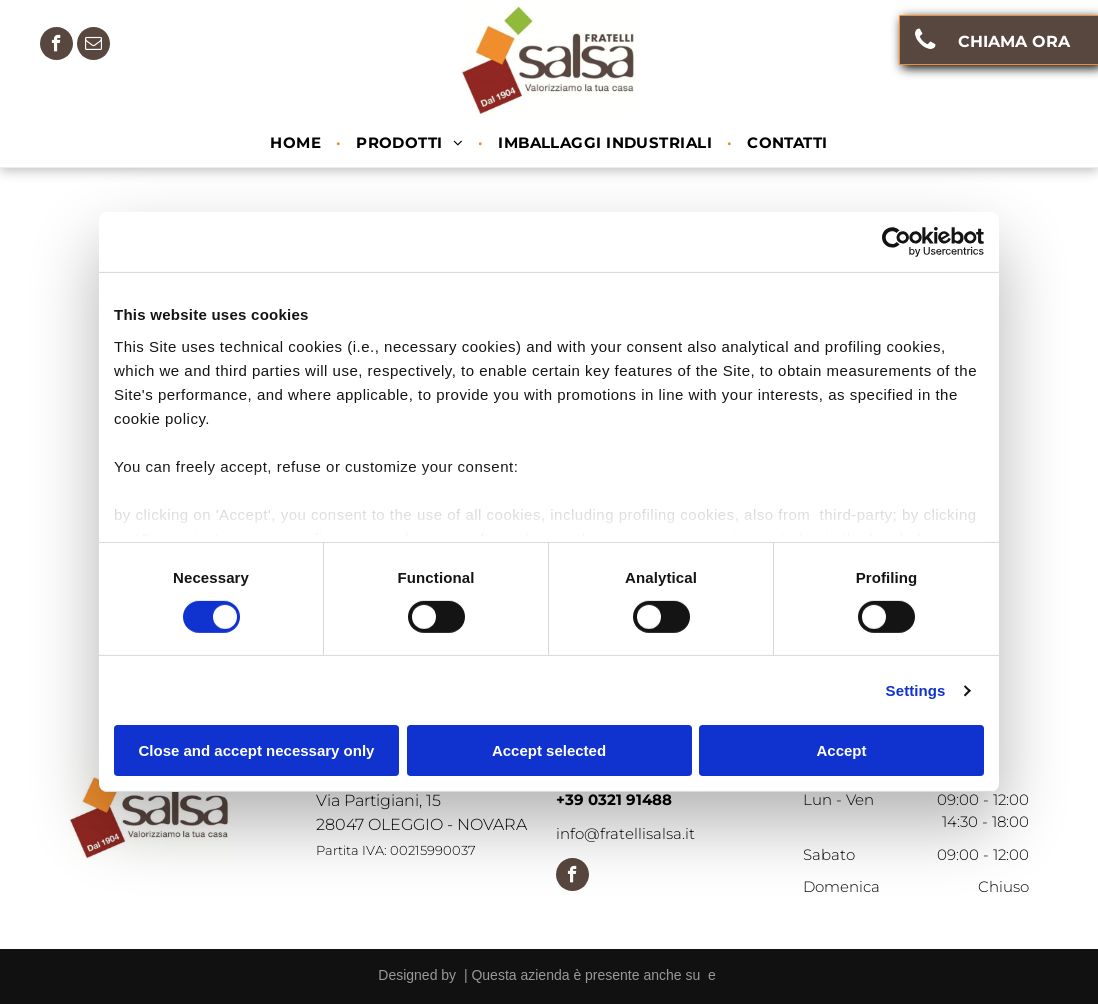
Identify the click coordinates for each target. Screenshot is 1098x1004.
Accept (841, 750)
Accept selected (549, 750)
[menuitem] (298, 143)
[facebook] (56, 46)
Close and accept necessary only (257, 750)
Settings (916, 690)
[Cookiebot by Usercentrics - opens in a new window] (896, 242)
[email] (93, 46)
